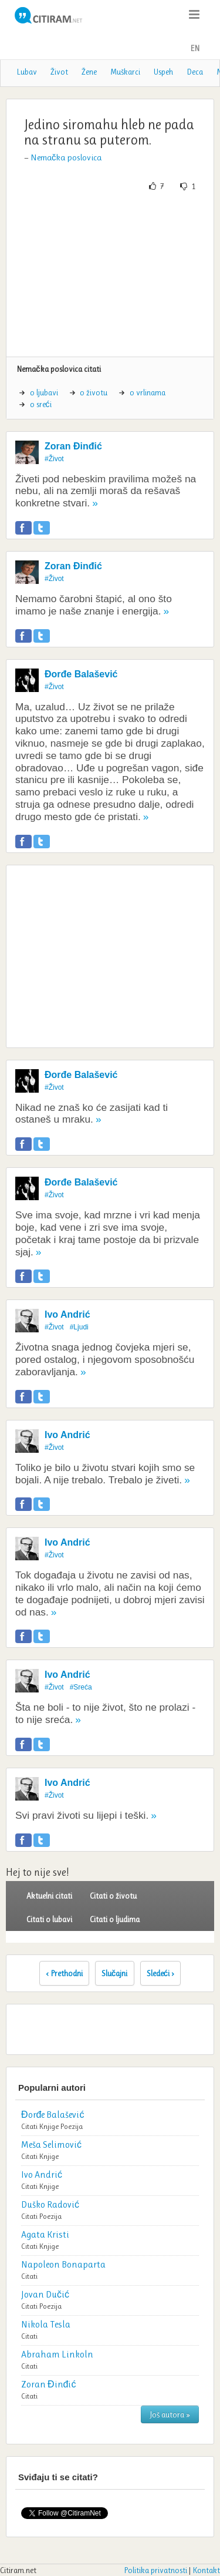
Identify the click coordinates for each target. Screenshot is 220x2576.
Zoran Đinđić (73, 446)
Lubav (26, 71)
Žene (89, 71)
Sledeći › (161, 1973)
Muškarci (125, 71)
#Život (54, 459)
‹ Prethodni (64, 1973)
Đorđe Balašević (81, 674)
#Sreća (81, 1687)
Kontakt (206, 2570)
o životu (93, 392)
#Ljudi (79, 1327)
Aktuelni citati (49, 1895)
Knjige (49, 2126)
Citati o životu (113, 1895)
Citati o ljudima (115, 1919)
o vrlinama (147, 392)
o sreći (41, 404)
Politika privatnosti (155, 2570)
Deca (195, 71)
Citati (29, 2126)
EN (194, 48)
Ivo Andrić (67, 1314)
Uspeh (163, 71)
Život (59, 71)
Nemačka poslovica (66, 157)
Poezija (71, 2126)
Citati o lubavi (49, 1919)
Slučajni (114, 1973)
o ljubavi (44, 392)
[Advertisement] (110, 274)
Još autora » (170, 2414)
